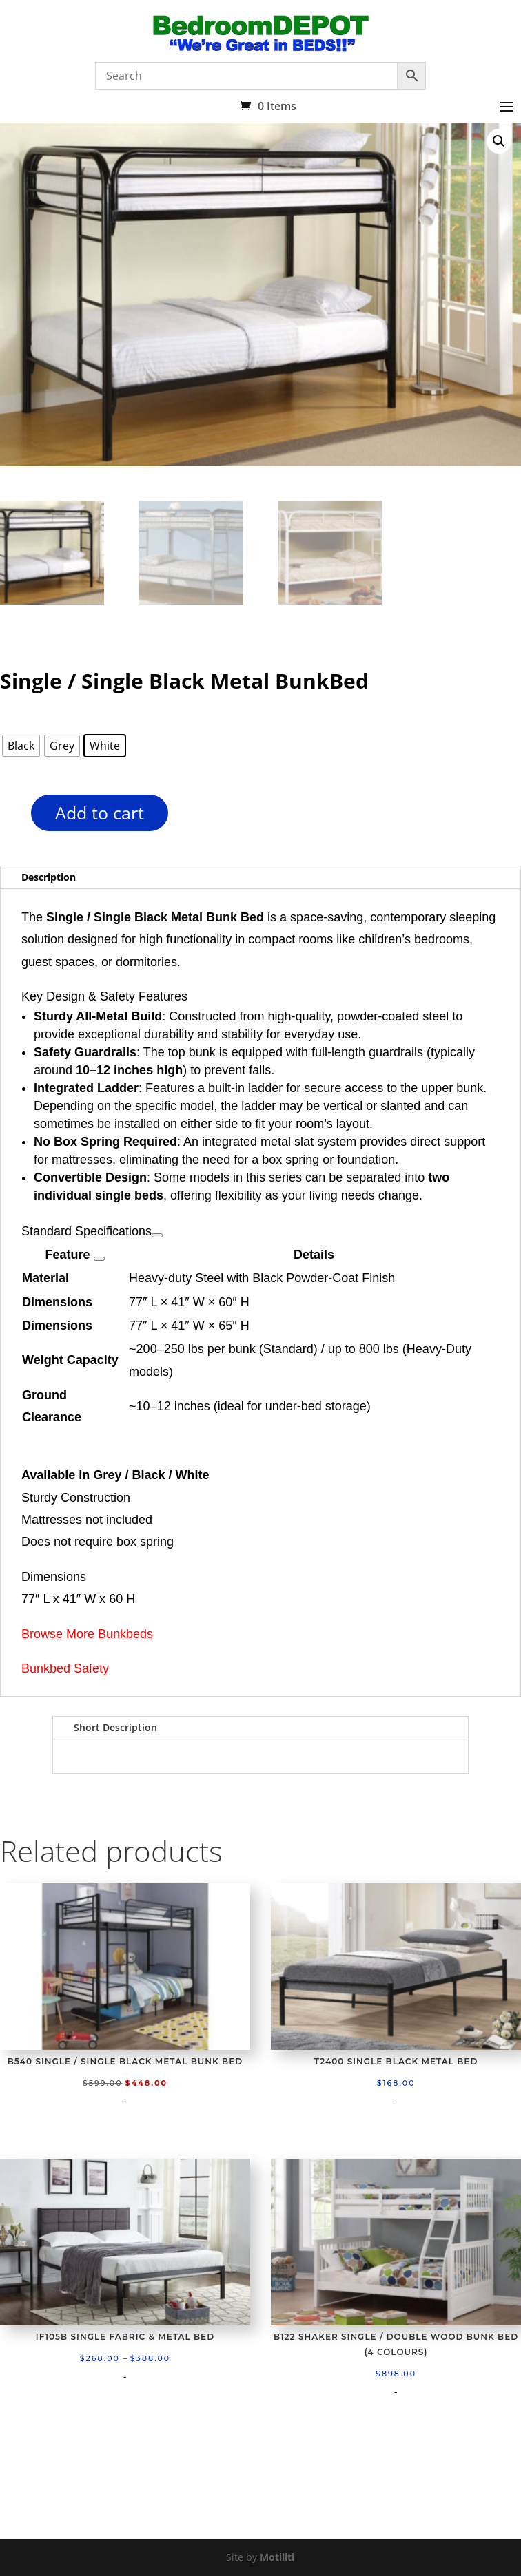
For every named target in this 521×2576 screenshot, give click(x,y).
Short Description (115, 1727)
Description (48, 876)
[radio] (21, 745)
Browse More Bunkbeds (87, 1634)
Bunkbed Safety (65, 1668)
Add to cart (99, 812)
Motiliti (277, 2557)
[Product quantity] (7, 817)
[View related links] (157, 1235)
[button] (499, 141)
